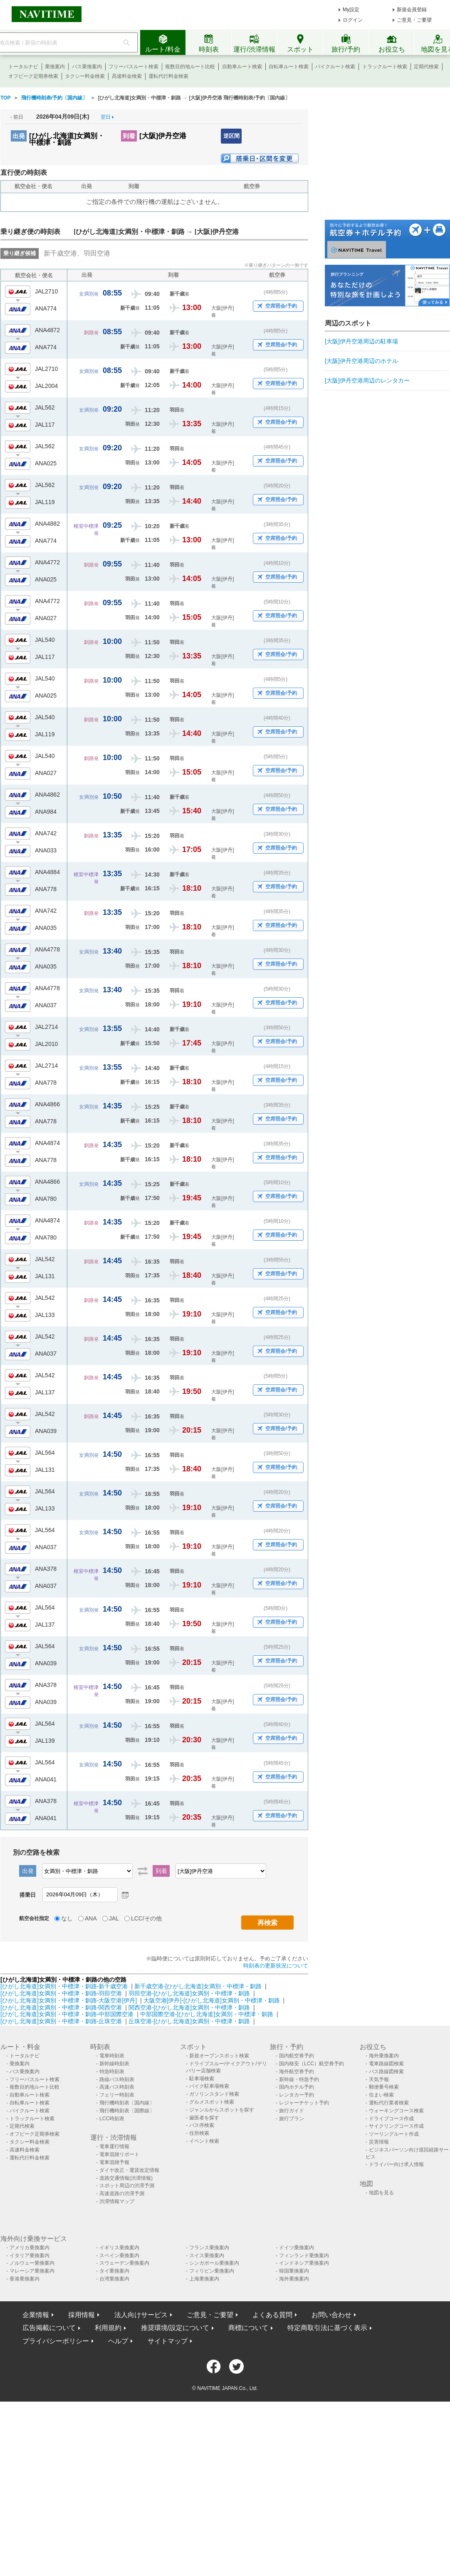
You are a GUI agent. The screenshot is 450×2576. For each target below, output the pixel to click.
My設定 (351, 9)
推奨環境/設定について (175, 2327)
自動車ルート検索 (242, 67)
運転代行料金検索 (168, 76)
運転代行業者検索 (389, 2103)
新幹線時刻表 (114, 2064)
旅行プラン (291, 2118)
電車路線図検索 (386, 2064)
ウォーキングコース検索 (396, 2111)
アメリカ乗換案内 (29, 2248)
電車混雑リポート (119, 2154)
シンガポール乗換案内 (214, 2263)
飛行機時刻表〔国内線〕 (126, 2103)
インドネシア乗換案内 (304, 2263)
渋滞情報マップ (116, 2201)
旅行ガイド (291, 2111)
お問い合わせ (331, 2314)
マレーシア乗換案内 (32, 2271)
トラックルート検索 (384, 67)
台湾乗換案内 (114, 2279)
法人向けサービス (141, 2314)
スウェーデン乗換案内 (124, 2263)
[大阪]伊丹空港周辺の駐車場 (361, 341)
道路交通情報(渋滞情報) (126, 2178)
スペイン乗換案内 (119, 2255)
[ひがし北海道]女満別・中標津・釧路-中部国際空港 (67, 2014)
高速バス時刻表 (116, 2087)
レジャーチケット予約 (304, 2103)
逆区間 (231, 136)
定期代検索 (426, 67)
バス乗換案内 (87, 67)
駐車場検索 (201, 2079)
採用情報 (81, 2314)
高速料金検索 (127, 76)
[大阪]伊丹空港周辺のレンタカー (367, 380)
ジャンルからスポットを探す (221, 2110)
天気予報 (379, 2079)
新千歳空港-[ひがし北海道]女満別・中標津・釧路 (198, 1986)
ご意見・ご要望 (414, 20)
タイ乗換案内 (114, 2271)
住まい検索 (381, 2095)
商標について (248, 2327)
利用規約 (108, 2327)
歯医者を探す (204, 2118)
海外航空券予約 (296, 2071)
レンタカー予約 (296, 2095)
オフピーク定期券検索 (33, 76)
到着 (129, 135)
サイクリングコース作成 (396, 2126)
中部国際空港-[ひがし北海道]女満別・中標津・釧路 (206, 2014)
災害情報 (379, 2142)
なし (67, 1918)
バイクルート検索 (335, 67)
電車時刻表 (111, 2056)
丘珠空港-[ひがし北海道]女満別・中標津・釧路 (189, 2021)
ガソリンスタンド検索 (214, 2094)
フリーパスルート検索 (133, 67)
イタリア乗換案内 (29, 2255)
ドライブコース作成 (391, 2118)
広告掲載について (49, 2327)
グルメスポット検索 (211, 2102)
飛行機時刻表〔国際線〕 (126, 2111)
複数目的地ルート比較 (190, 67)
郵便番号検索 (384, 2087)
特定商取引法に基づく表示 (327, 2327)
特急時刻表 (111, 2071)
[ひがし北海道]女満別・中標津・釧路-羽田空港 (61, 1993)
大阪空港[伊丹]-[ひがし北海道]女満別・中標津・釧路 (211, 2000)
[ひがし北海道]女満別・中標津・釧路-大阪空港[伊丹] (68, 2000)
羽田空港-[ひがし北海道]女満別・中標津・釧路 (189, 1993)
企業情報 (35, 2314)
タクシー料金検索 (85, 76)
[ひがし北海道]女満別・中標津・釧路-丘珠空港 (61, 2021)
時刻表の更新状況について (275, 1965)
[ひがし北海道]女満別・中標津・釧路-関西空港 (61, 2007)
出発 (18, 135)
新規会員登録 (412, 9)
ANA (91, 1918)
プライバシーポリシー (55, 2341)
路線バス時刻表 (116, 2079)
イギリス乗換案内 (119, 2248)
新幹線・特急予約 (299, 2079)
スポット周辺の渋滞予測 (126, 2185)
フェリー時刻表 (116, 2095)
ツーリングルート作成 (394, 2134)
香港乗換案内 (25, 2279)
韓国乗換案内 (294, 2271)
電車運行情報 (114, 2146)
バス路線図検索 (386, 2071)
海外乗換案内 (384, 2056)
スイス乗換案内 (206, 2255)
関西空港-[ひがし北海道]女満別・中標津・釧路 (189, 2007)
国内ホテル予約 (296, 2087)
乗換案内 (55, 67)
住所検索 (199, 2133)
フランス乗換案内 (209, 2248)
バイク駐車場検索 (209, 2086)
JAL (114, 1918)
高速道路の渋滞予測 (121, 2193)
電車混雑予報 (114, 2162)
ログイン (353, 20)
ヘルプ (118, 2341)
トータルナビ (23, 67)
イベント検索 (204, 2141)
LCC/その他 (146, 1918)
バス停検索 (201, 2125)
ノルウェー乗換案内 (32, 2263)
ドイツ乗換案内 (296, 2248)
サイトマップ (168, 2341)
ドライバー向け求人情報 (396, 2164)
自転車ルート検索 (289, 67)
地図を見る (381, 2193)
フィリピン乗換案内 (211, 2271)
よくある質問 (272, 2314)
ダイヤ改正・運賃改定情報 (129, 2170)
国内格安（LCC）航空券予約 (311, 2064)
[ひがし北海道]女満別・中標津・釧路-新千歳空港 (64, 1986)
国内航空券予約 (296, 2056)
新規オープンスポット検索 (219, 2056)
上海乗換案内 (204, 2279)
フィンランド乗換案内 (304, 2255)
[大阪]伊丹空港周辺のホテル (361, 361)
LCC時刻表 (111, 2118)
